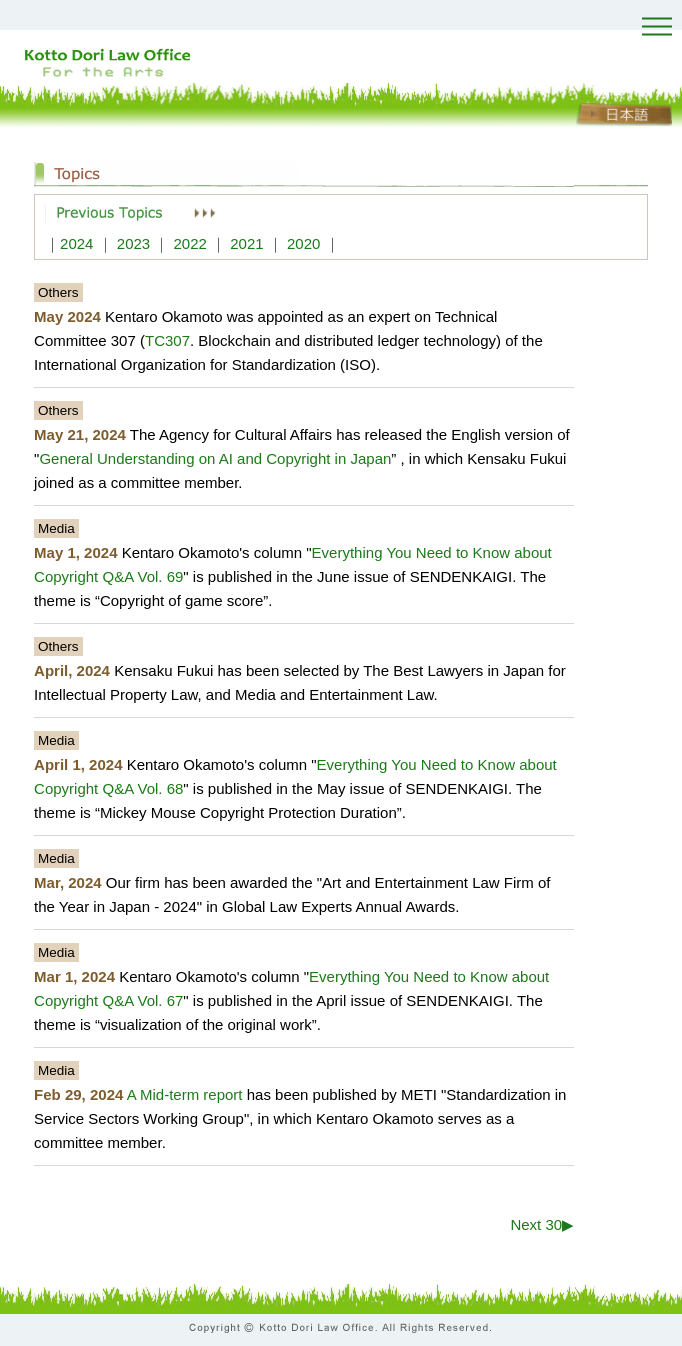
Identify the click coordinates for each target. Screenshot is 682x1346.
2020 (303, 243)
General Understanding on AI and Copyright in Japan (215, 458)
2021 (246, 243)
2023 (133, 243)
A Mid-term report (185, 1094)
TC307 (167, 340)
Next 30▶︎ (542, 1224)
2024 (76, 243)
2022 (190, 243)
